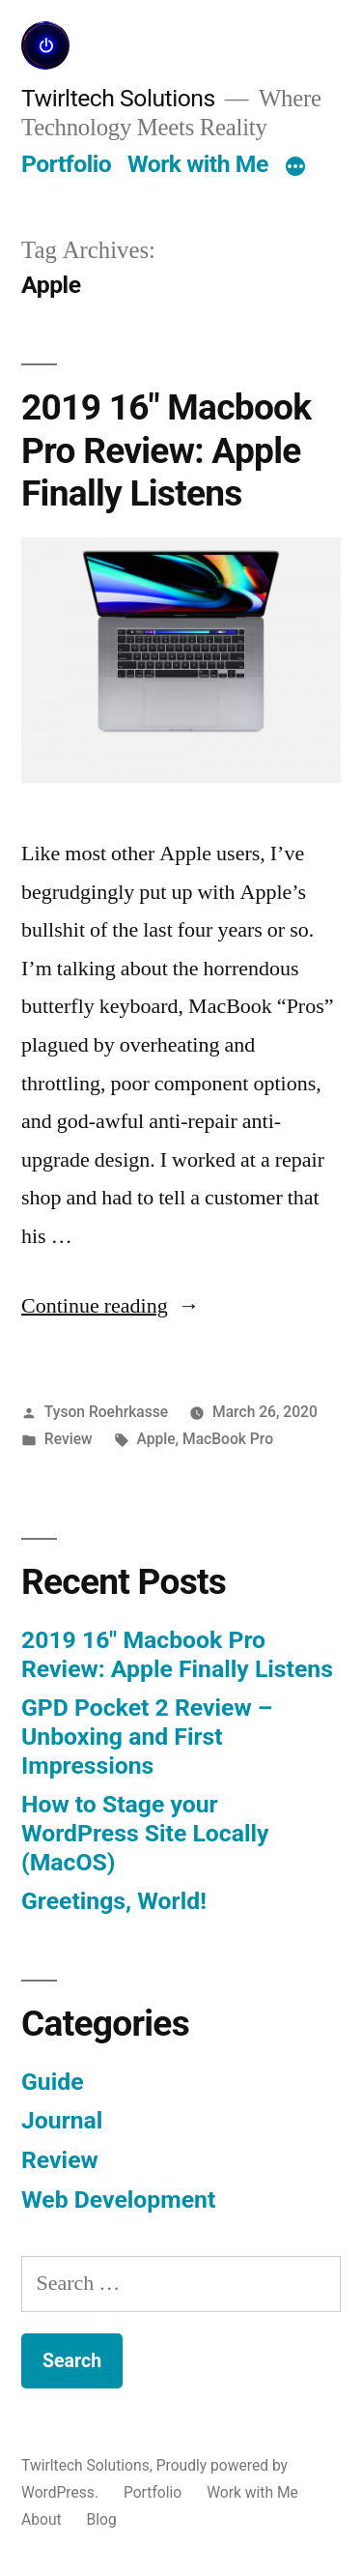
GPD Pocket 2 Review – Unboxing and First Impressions (146, 1736)
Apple (155, 1439)
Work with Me (197, 164)
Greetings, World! (114, 1901)
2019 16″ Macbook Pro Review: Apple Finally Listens (166, 450)
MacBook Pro (227, 1439)
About (41, 2519)
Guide (52, 2082)
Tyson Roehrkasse (106, 1412)
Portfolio (66, 164)
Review (68, 1439)
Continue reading (110, 1305)
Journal (61, 2120)
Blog (102, 2519)
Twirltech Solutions (118, 98)
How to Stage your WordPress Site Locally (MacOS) (145, 1832)
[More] (295, 168)
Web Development (118, 2199)
